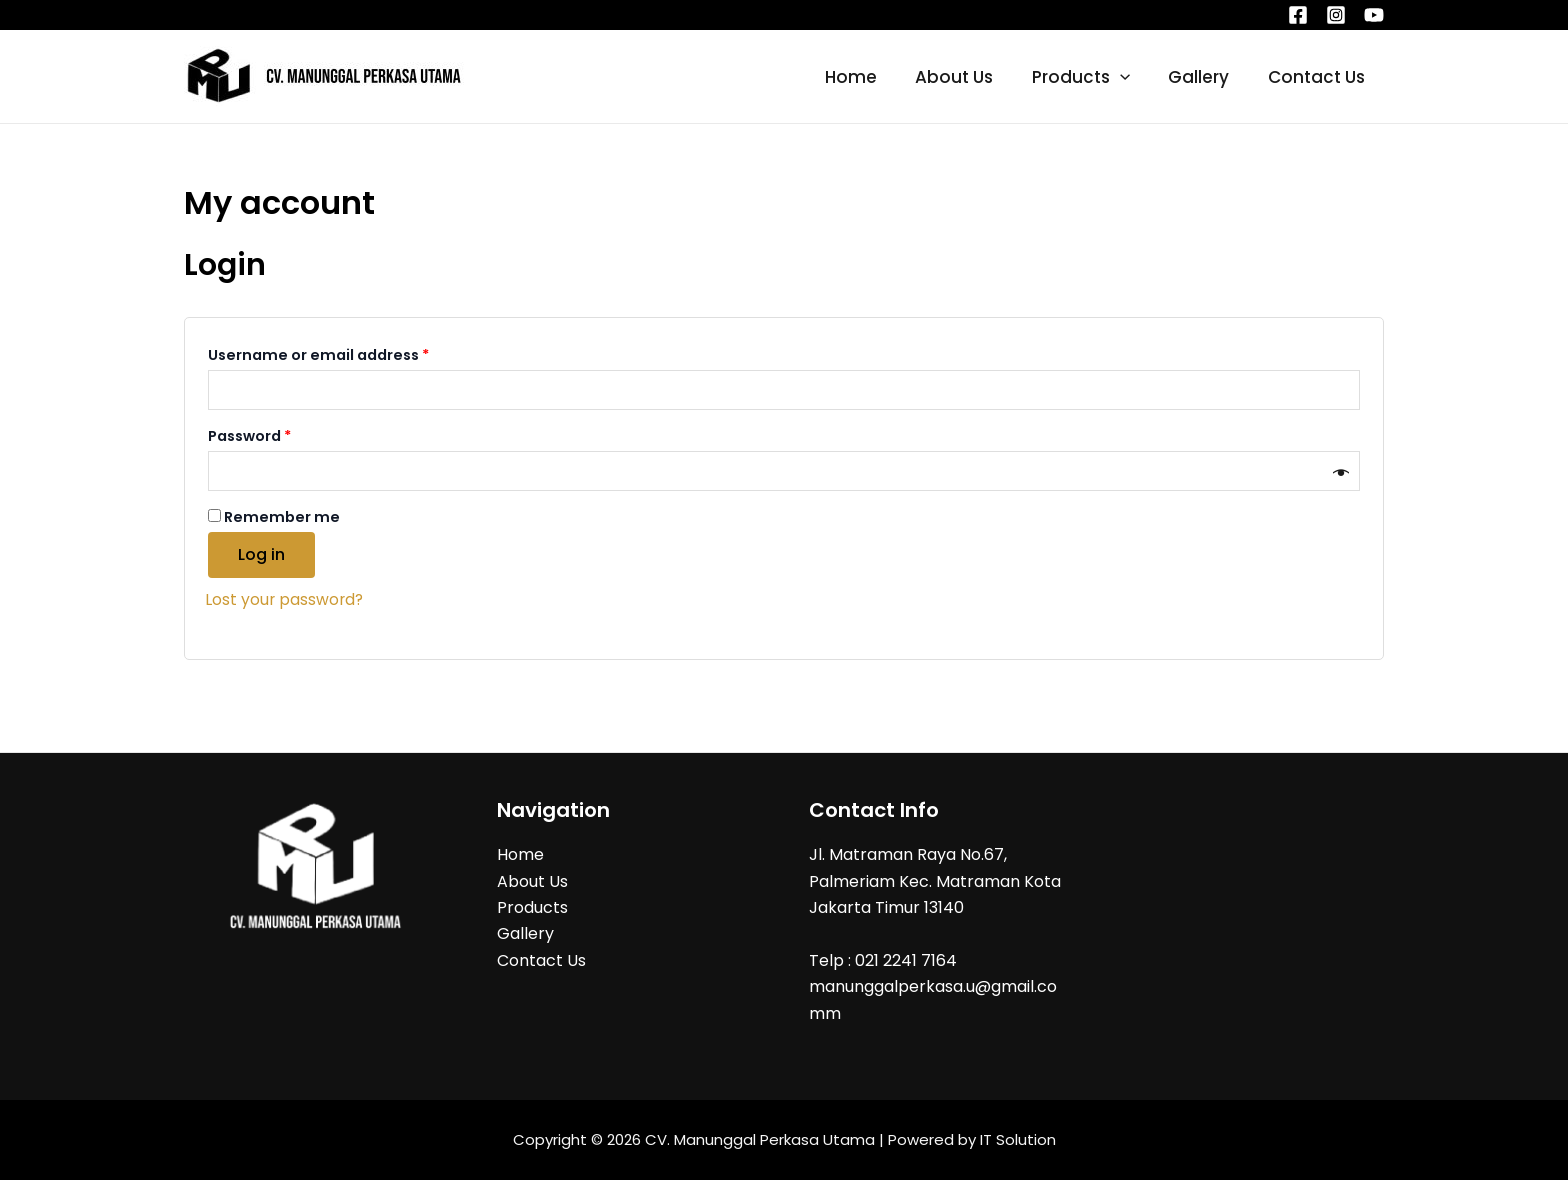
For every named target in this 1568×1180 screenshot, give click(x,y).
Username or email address (352, 353)
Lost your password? (285, 599)
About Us (970, 77)
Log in (261, 554)
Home (871, 77)
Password (283, 434)
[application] (1131, 77)
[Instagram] (1336, 15)
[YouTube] (1374, 15)
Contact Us (1318, 77)
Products (1092, 77)
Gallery (1205, 77)
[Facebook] (1298, 15)
